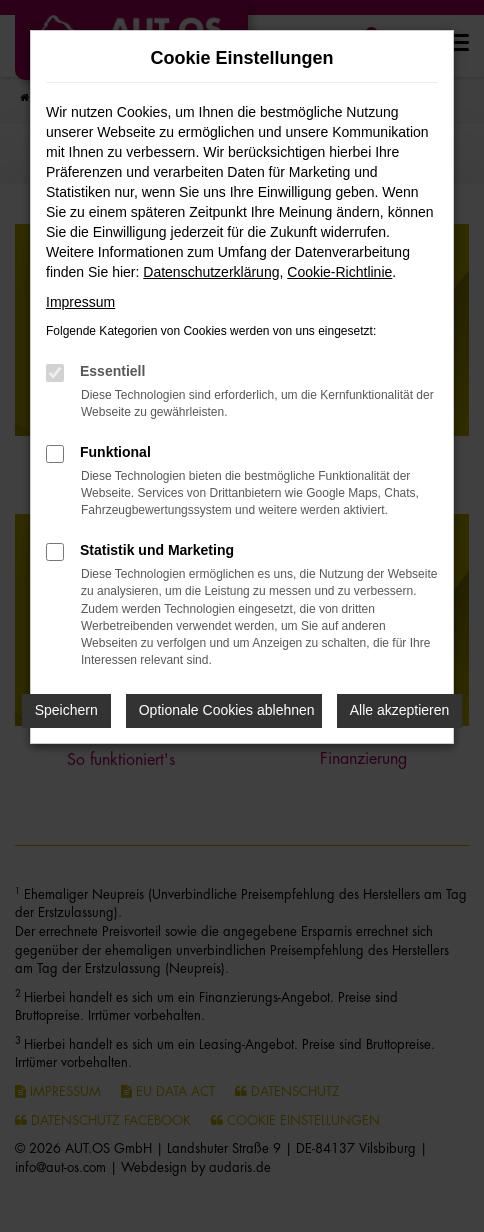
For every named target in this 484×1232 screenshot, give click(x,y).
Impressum (80, 302)
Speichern (66, 710)
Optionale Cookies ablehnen (227, 710)
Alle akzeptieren (400, 710)
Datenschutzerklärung (211, 272)
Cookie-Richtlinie (339, 272)
